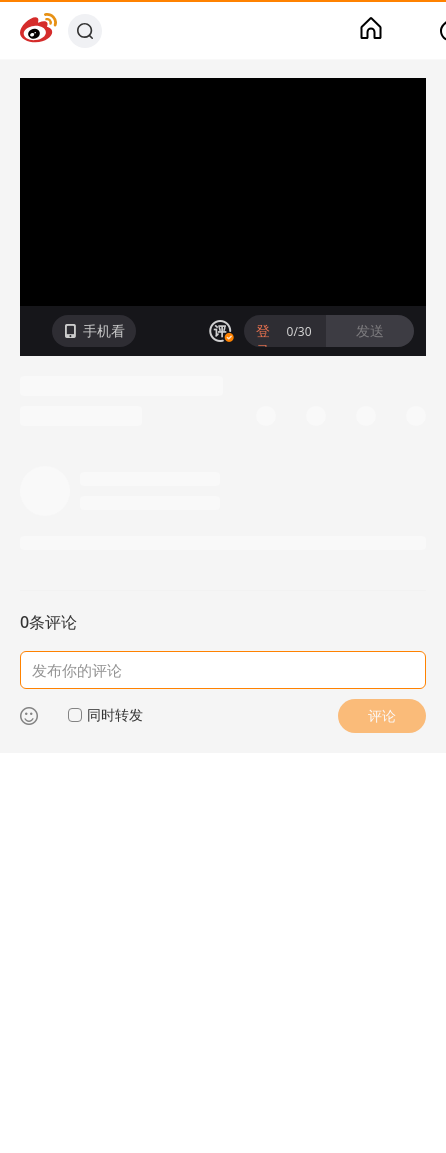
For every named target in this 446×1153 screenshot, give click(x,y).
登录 (263, 340)
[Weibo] (38, 30)
